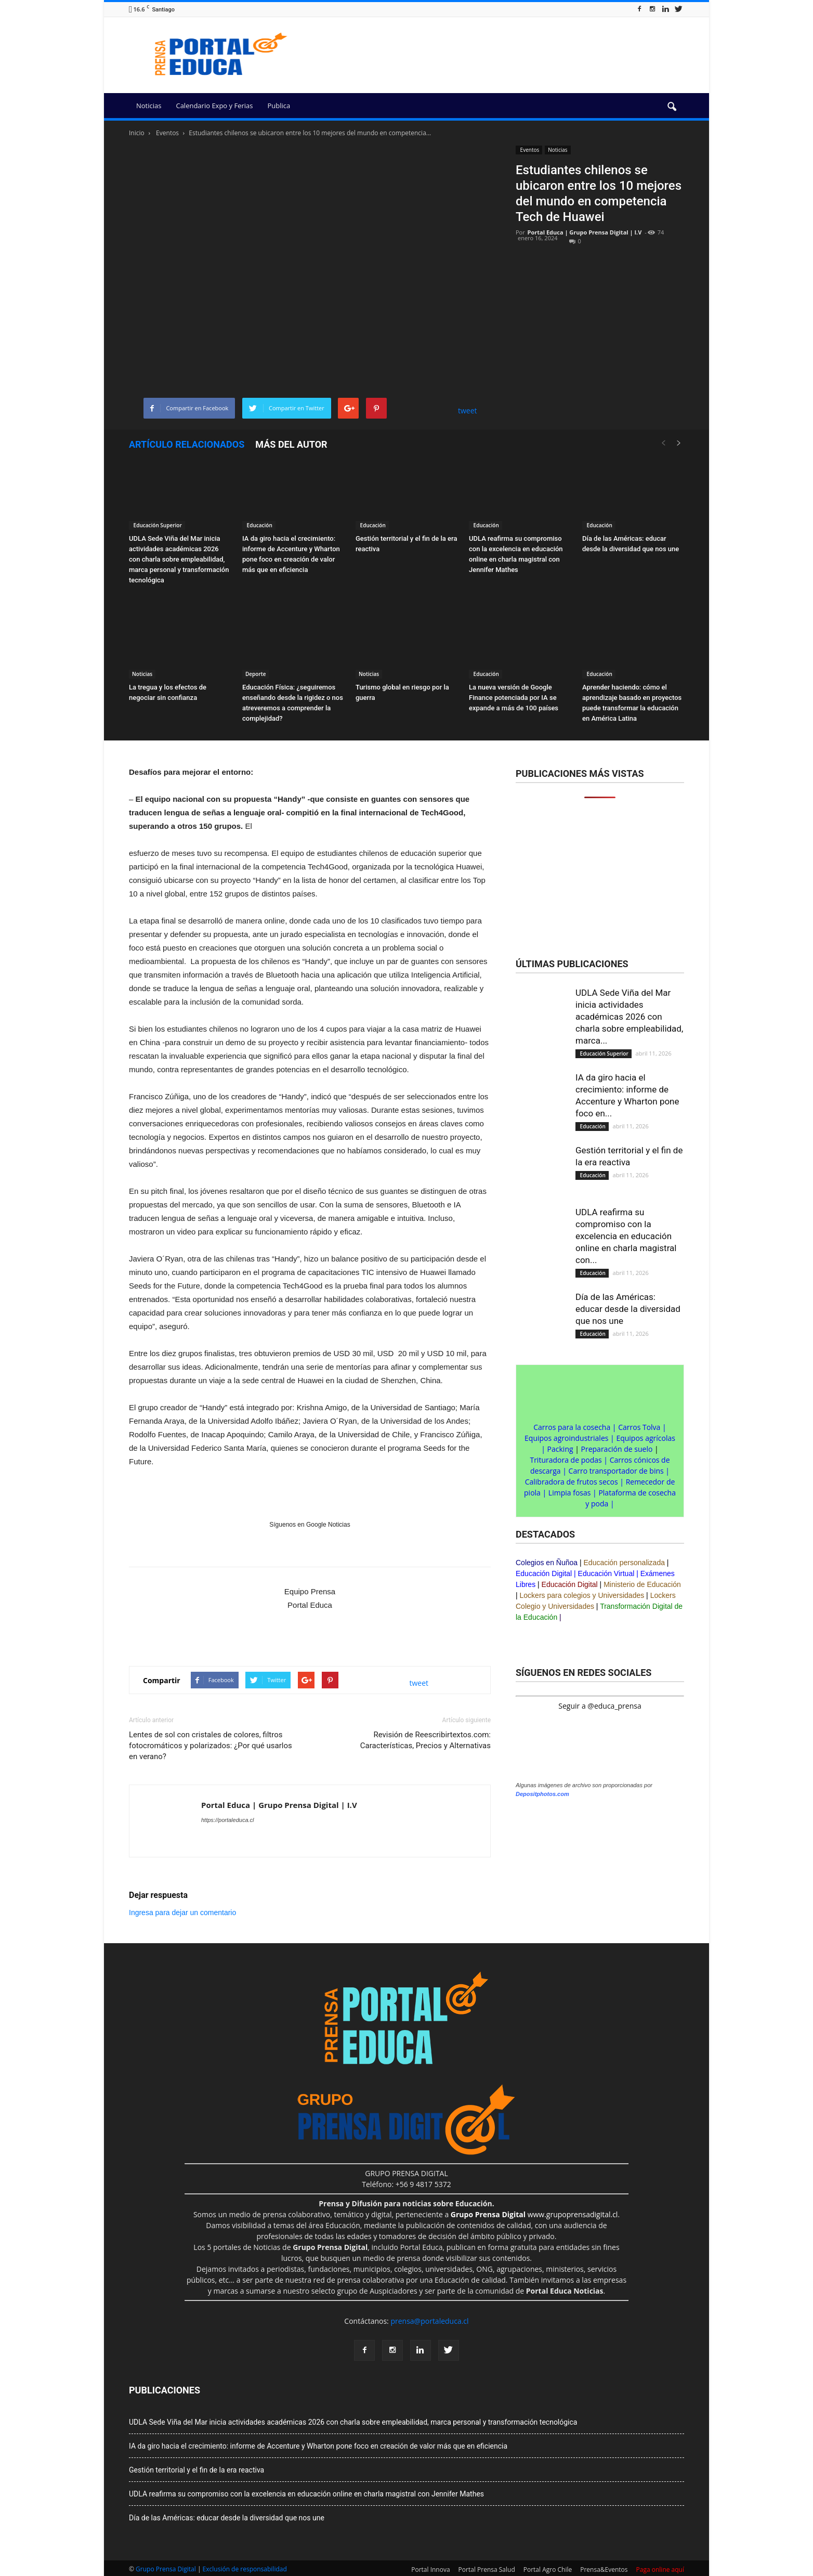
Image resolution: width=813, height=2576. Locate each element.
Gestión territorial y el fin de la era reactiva (196, 2470)
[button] (671, 107)
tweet (467, 410)
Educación (258, 525)
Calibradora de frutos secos (571, 1482)
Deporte (255, 674)
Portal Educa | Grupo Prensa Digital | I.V (585, 232)
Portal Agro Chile (547, 2569)
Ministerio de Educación (642, 1584)
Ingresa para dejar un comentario (182, 1912)
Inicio (137, 132)
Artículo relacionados (186, 444)
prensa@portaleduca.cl (429, 2321)
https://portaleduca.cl (227, 1820)
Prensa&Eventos (603, 2569)
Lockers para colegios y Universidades (582, 1595)
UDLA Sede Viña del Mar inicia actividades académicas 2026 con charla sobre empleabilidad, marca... (629, 1016)
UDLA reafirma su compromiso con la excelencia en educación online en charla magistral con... (625, 1236)
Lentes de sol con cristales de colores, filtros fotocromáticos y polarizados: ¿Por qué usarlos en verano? (210, 1745)
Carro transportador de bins (616, 1471)
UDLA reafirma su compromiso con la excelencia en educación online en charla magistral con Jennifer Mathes (306, 2494)
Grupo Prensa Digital (166, 2569)
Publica (278, 105)
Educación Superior (157, 525)
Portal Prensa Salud (486, 2569)
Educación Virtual (606, 1573)
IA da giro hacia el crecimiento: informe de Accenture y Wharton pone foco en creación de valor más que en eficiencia (318, 2446)
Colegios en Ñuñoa (547, 1562)
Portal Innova (430, 2569)
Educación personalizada (624, 1562)
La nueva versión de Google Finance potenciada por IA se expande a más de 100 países (513, 697)
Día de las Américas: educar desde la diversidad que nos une (627, 1309)
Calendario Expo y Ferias (214, 105)
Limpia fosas (569, 1493)
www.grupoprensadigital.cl (534, 2214)
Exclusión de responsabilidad (245, 2569)
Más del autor (291, 444)
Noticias (148, 105)
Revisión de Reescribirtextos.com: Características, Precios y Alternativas (425, 1740)
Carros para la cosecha (571, 1427)
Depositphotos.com (542, 1794)
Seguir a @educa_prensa (599, 1706)
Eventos (529, 149)
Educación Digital (544, 1573)
